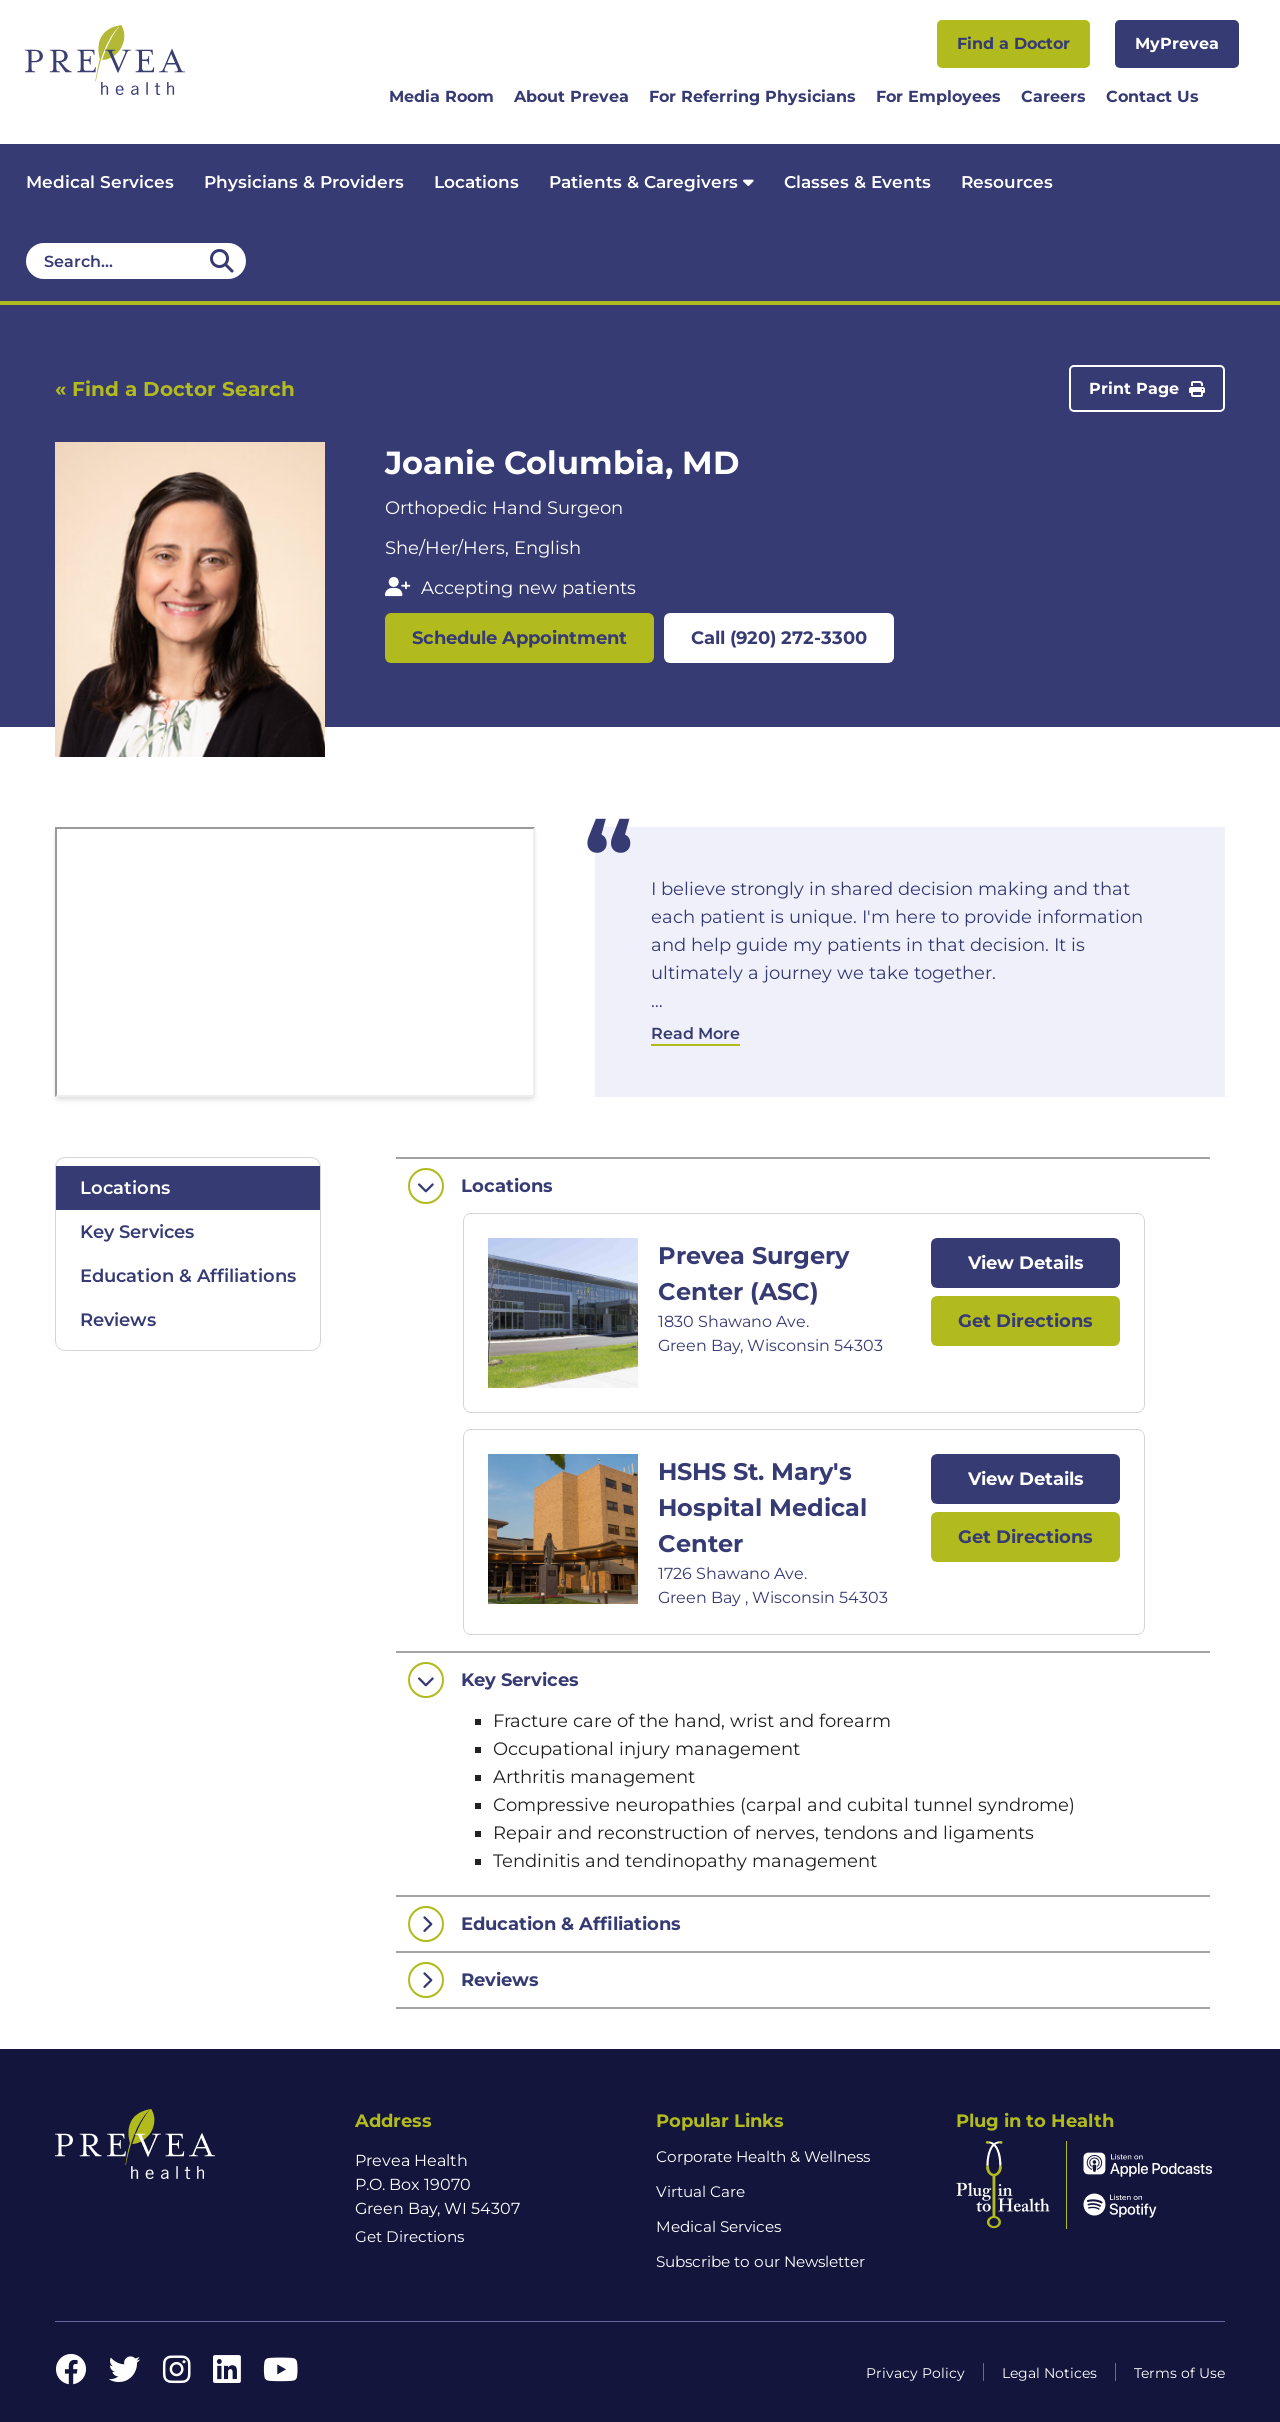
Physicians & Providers (304, 182)
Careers (1053, 96)
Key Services (137, 1232)
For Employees (938, 96)
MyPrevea (1177, 43)
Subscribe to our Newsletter (760, 2261)
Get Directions (1025, 1321)
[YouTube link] (280, 2375)
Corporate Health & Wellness (763, 2156)
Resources (1007, 182)
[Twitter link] (125, 2375)
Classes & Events (857, 182)
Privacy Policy (915, 2373)
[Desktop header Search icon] (222, 261)
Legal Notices (1049, 2373)
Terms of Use (1179, 2373)
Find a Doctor (1013, 43)
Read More (695, 1033)
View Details (1026, 1263)
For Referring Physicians (752, 96)
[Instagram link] (177, 2375)
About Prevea (571, 96)
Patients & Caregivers (651, 182)
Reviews (118, 1320)
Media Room (441, 96)
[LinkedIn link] (227, 2375)
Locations (476, 182)
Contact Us (1152, 96)
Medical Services (100, 182)
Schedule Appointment (519, 638)
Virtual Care (700, 2191)
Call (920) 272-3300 (779, 638)
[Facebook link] (71, 2375)
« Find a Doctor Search (175, 389)
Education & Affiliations (188, 1276)
